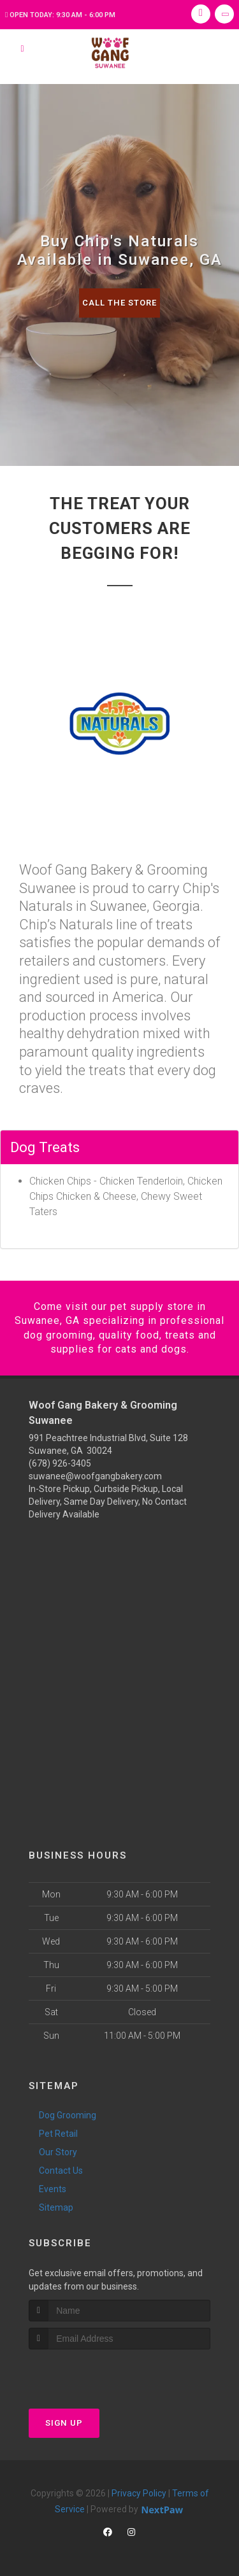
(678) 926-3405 (60, 1463)
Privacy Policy (139, 2493)
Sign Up (64, 2423)
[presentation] (96, 2373)
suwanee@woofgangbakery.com (95, 1476)
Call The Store (119, 302)
